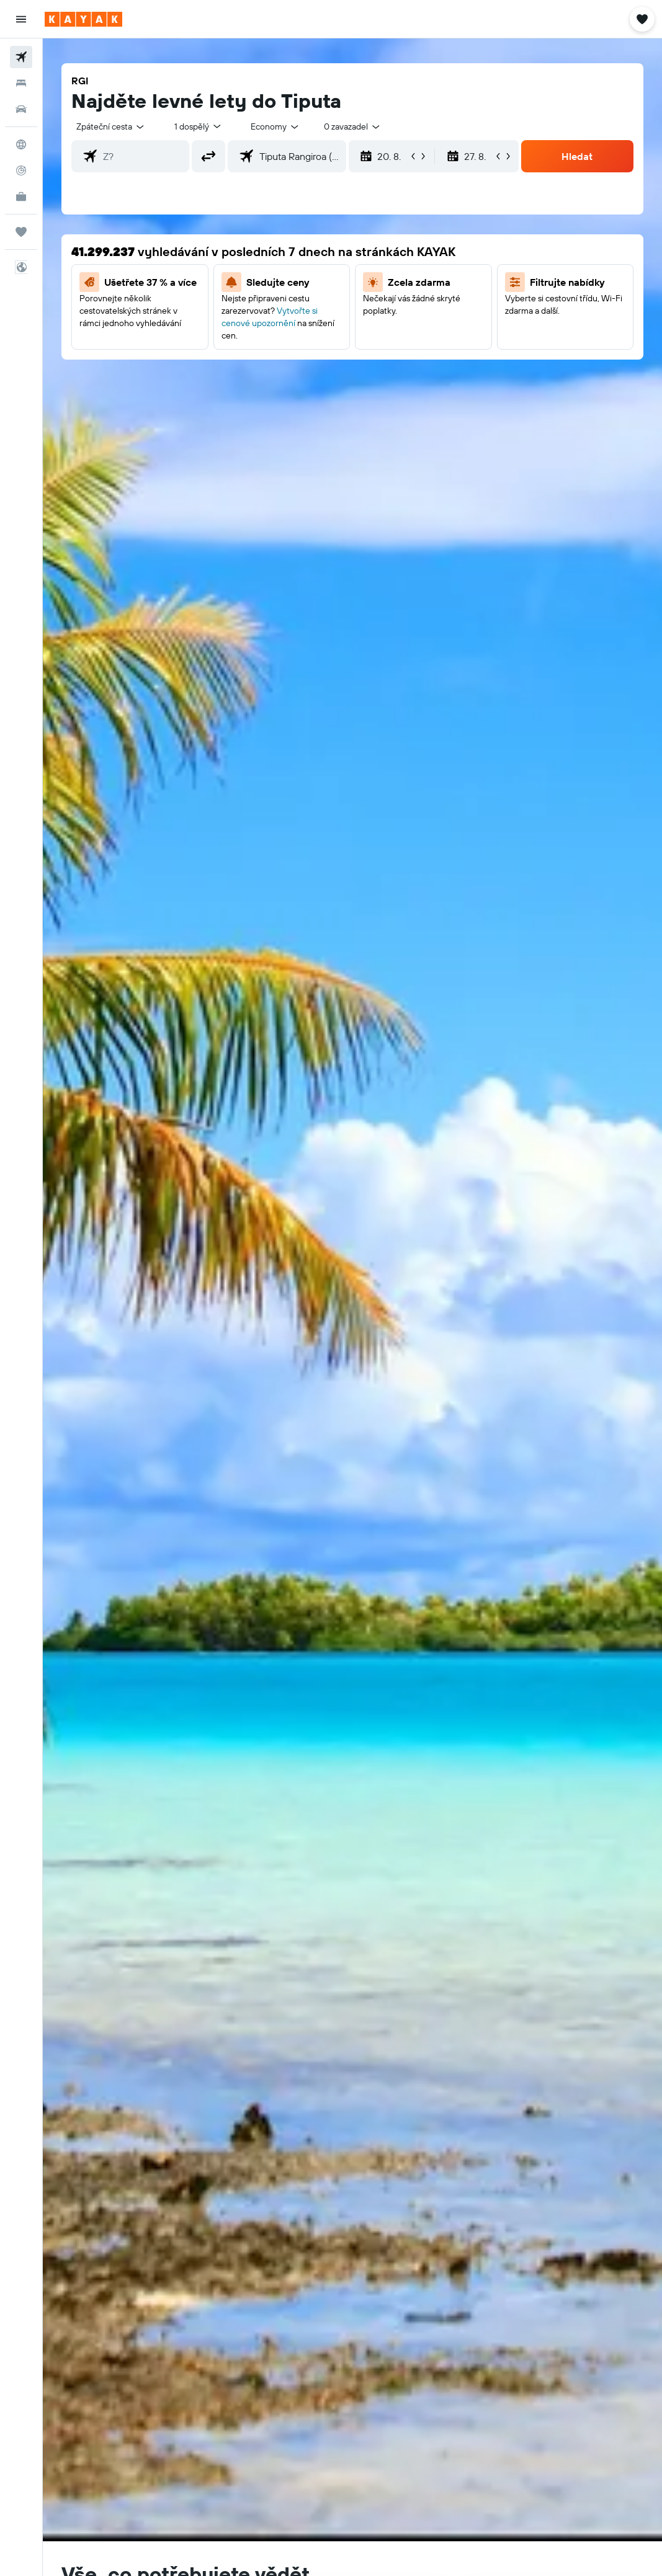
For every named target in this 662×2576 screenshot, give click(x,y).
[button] (21, 19)
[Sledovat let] (21, 170)
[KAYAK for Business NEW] (21, 196)
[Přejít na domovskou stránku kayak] (83, 19)
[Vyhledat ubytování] (21, 83)
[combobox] (275, 126)
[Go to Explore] (21, 144)
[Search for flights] (21, 57)
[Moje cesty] (21, 231)
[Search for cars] (21, 109)
